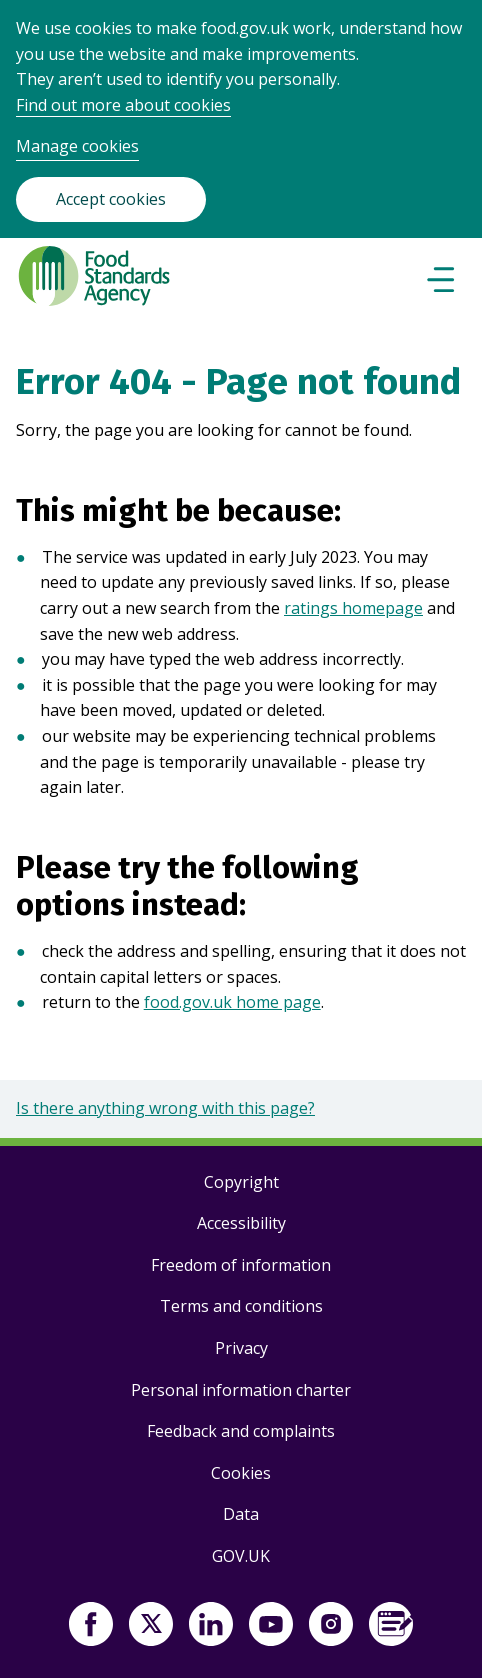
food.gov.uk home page (232, 1002)
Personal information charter (241, 1390)
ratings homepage (353, 608)
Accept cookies (111, 199)
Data (241, 1514)
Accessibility (241, 1223)
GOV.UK (241, 1556)
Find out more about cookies (123, 105)
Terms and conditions (241, 1306)
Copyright (241, 1182)
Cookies (241, 1473)
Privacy (241, 1348)
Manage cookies (77, 146)
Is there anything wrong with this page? (165, 1108)
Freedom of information (241, 1265)
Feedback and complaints (241, 1431)
